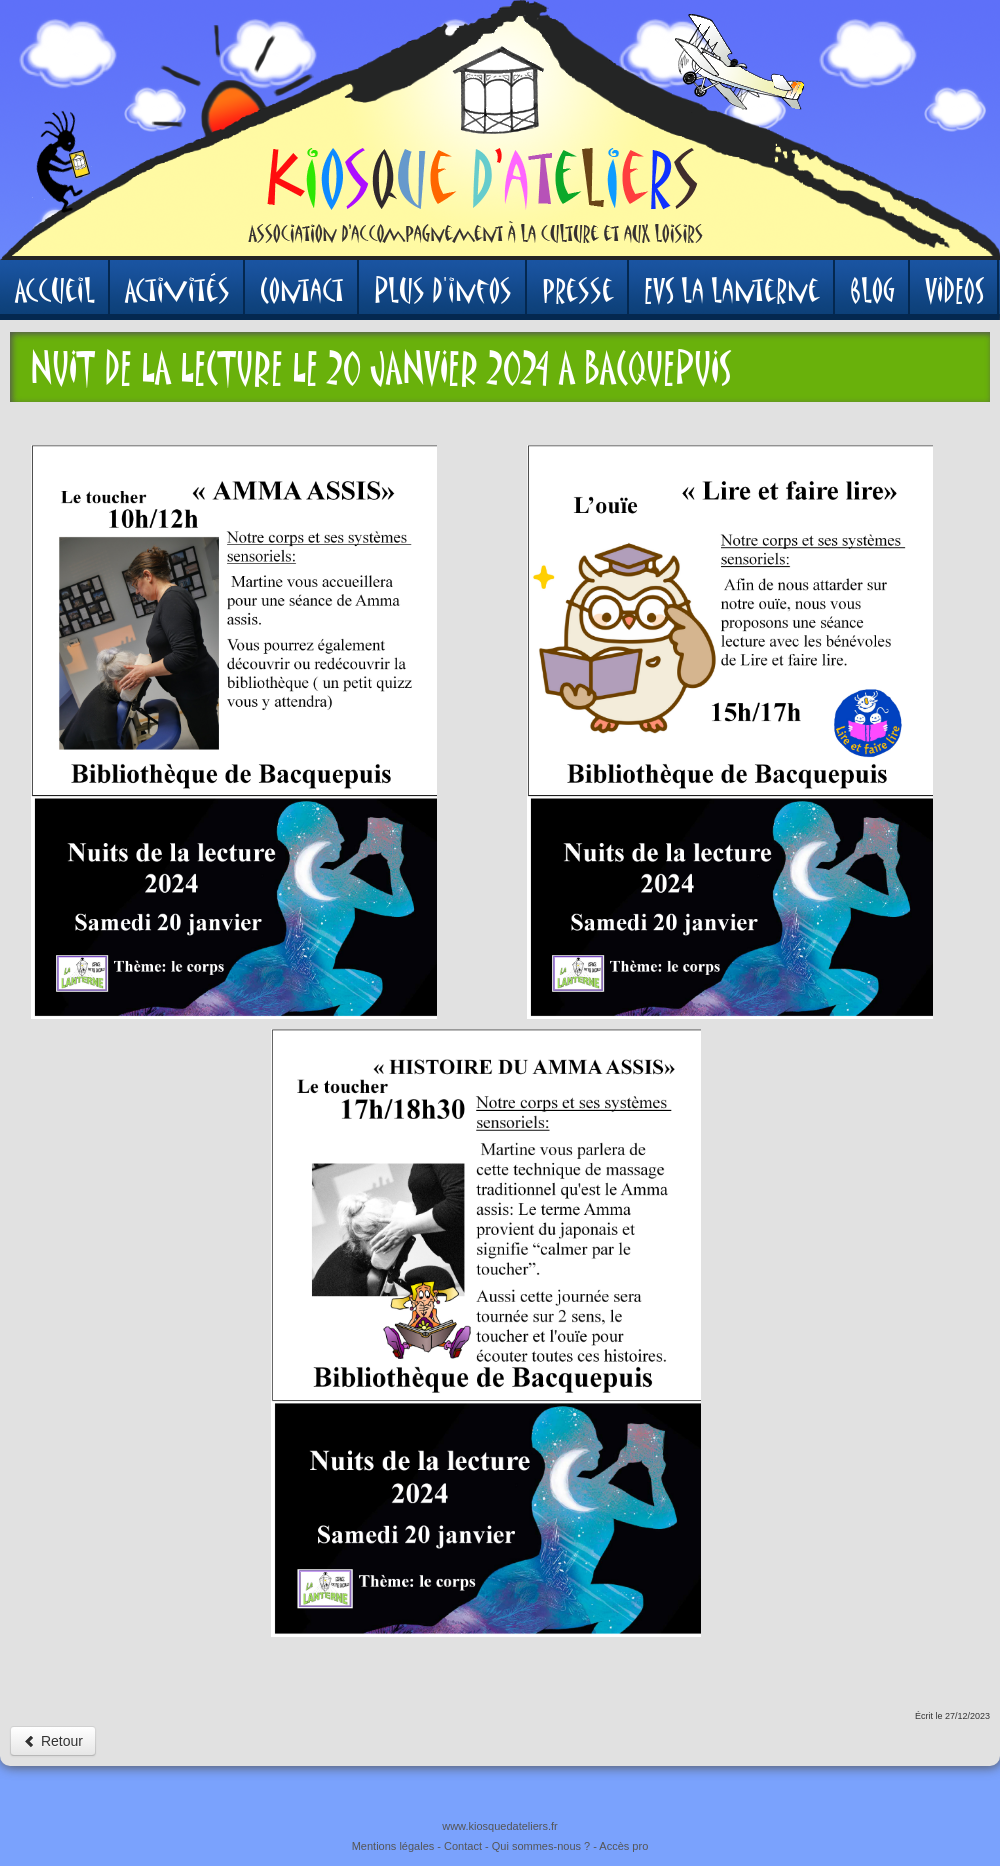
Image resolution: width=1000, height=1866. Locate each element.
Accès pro (623, 1846)
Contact (463, 1846)
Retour (53, 1741)
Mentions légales (393, 1846)
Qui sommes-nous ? (541, 1846)
